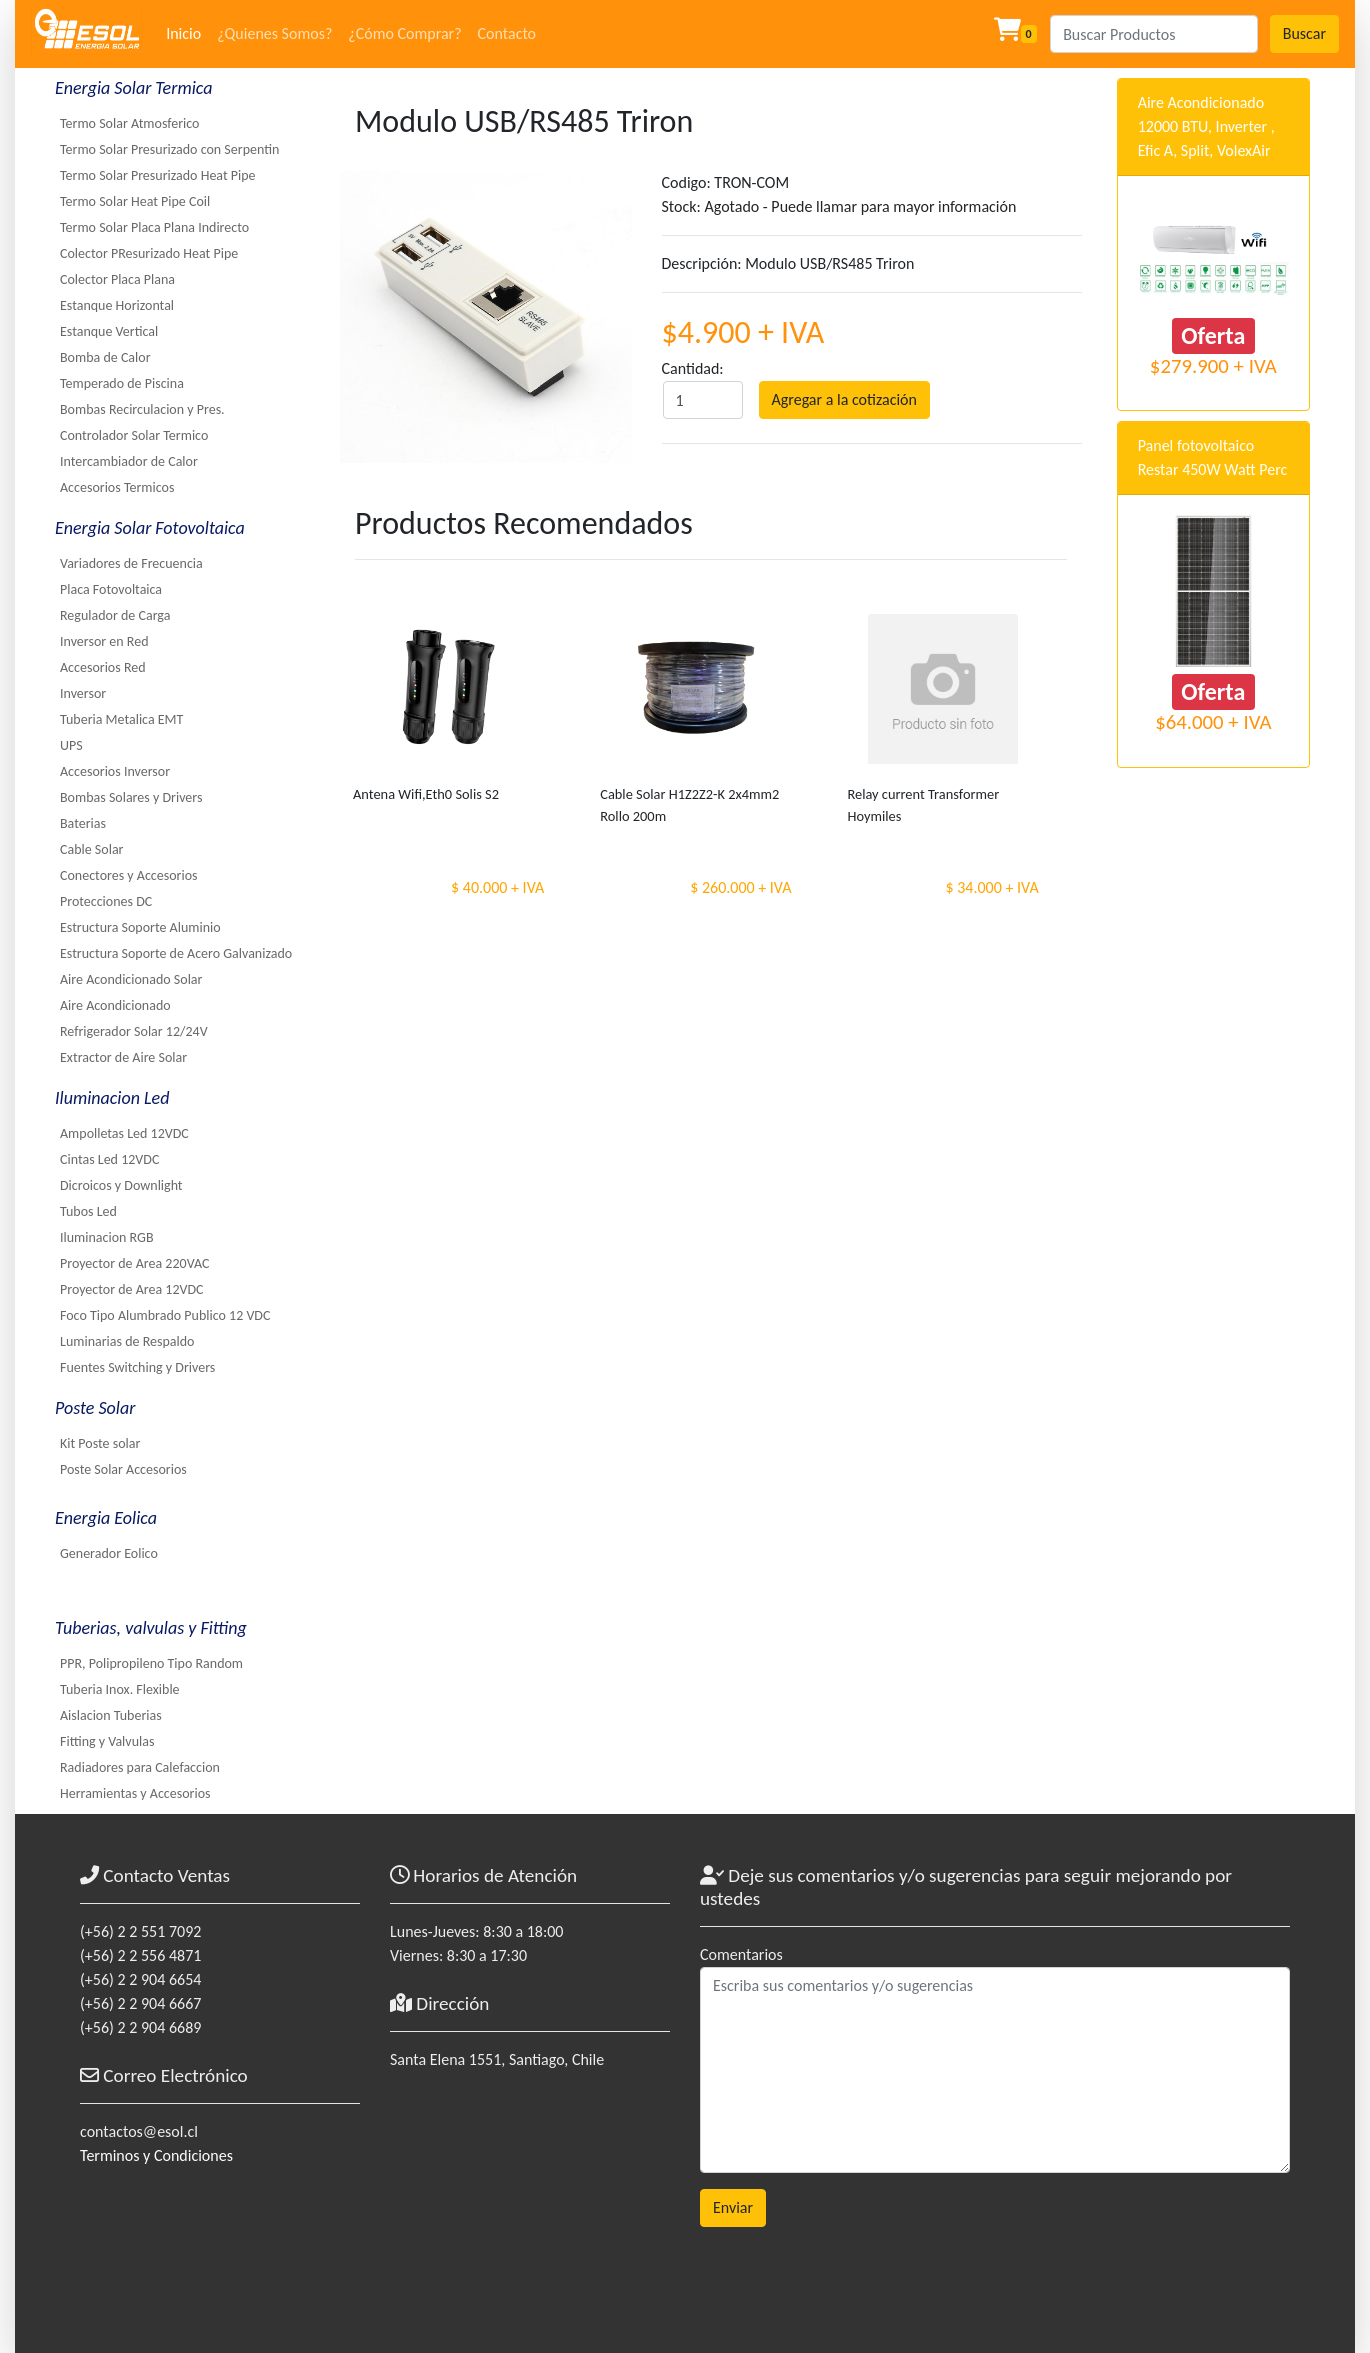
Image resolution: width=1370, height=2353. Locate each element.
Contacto (507, 33)
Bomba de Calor (105, 357)
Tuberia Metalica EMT (121, 719)
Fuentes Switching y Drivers (137, 1367)
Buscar (1304, 33)
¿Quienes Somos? (274, 33)
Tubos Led (88, 1211)
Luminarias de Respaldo (127, 1341)
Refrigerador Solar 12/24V (134, 1031)
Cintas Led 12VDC (109, 1159)
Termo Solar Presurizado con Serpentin (169, 149)
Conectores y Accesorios (129, 875)
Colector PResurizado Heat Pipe (149, 253)
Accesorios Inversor (115, 771)
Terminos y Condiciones (156, 2155)
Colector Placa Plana (117, 279)
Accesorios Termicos (117, 487)
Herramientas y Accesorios (135, 1793)
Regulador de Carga (115, 615)
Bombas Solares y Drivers (131, 797)
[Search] (1154, 34)
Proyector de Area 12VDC (132, 1289)
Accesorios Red (103, 667)
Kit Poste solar (100, 1443)
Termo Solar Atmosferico (129, 123)
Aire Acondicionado (115, 1005)
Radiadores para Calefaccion (140, 1767)
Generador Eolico (109, 1553)
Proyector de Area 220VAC (134, 1263)
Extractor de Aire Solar (123, 1057)
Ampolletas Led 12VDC (124, 1133)
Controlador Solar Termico (134, 435)
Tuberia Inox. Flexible (120, 1689)
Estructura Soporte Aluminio (140, 927)
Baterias (83, 823)
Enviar (733, 2207)
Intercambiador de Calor (129, 461)
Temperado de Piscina (122, 383)
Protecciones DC (106, 901)
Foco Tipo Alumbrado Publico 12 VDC (165, 1315)
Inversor (83, 693)
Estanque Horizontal (117, 305)
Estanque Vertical (109, 331)
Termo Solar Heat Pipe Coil (135, 201)
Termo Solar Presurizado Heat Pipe (158, 175)
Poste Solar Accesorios (123, 1469)
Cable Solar (92, 849)
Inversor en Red (104, 641)
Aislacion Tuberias (111, 1715)
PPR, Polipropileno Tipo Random (151, 1663)
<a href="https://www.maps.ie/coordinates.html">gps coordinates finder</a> (530, 2196)
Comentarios (741, 1954)
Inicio (183, 33)
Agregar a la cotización (844, 399)
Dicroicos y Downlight (121, 1185)
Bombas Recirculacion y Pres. (142, 409)
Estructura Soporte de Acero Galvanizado (176, 953)
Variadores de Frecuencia (131, 563)
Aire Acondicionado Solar (131, 979)
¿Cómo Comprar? (404, 33)
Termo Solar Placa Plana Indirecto (154, 227)
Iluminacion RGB (107, 1237)
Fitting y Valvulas (107, 1741)
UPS (71, 745)
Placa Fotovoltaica (111, 589)
